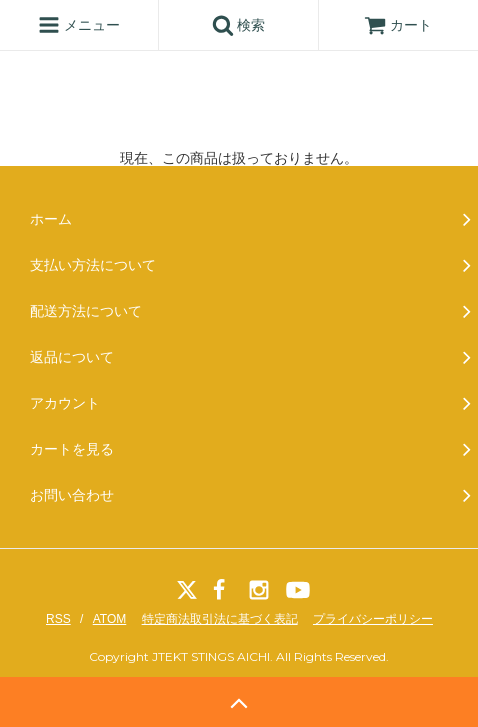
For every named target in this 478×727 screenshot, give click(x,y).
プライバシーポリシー (373, 619)
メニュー (79, 25)
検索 (239, 25)
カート (398, 25)
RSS (58, 619)
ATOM (110, 619)
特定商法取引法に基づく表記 (220, 619)
